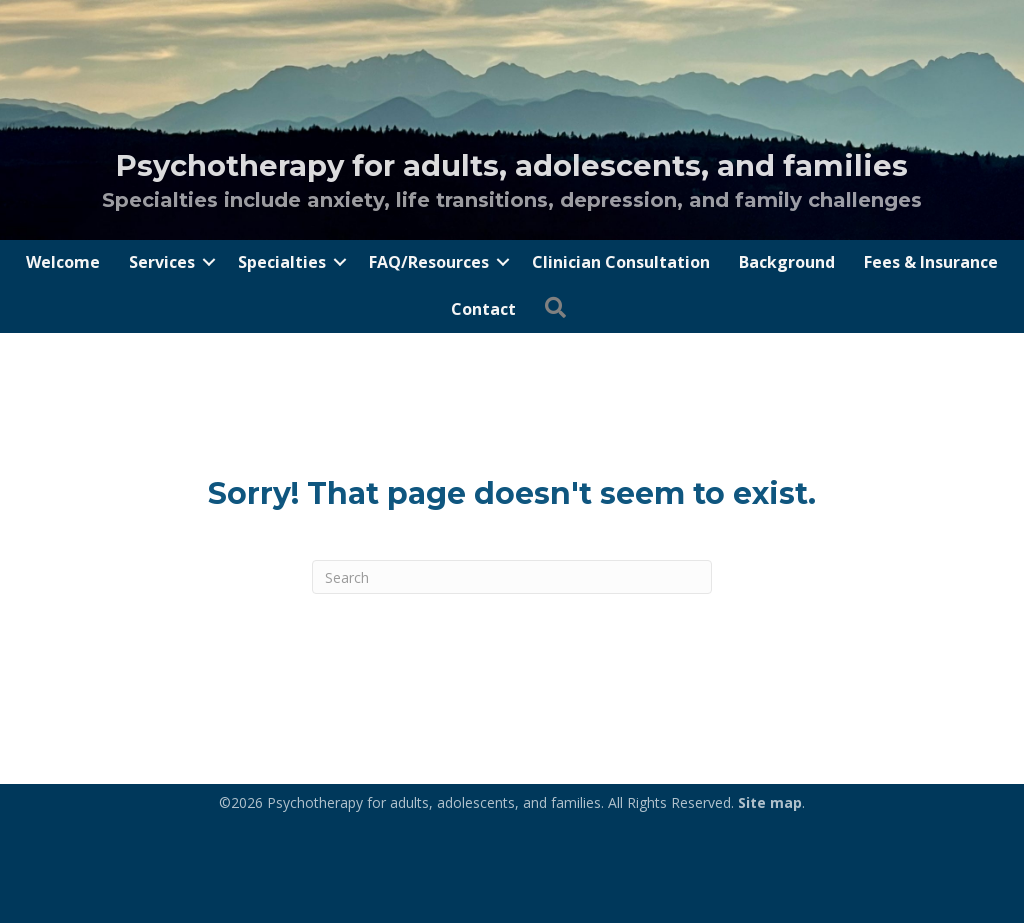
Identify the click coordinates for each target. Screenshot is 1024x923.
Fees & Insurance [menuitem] (931, 262)
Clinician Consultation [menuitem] (621, 262)
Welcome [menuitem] (63, 262)
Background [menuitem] (787, 262)
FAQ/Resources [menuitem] (429, 262)
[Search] (512, 577)
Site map (770, 802)
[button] (209, 262)
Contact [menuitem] (483, 309)
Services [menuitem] (162, 262)
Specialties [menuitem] (282, 262)
